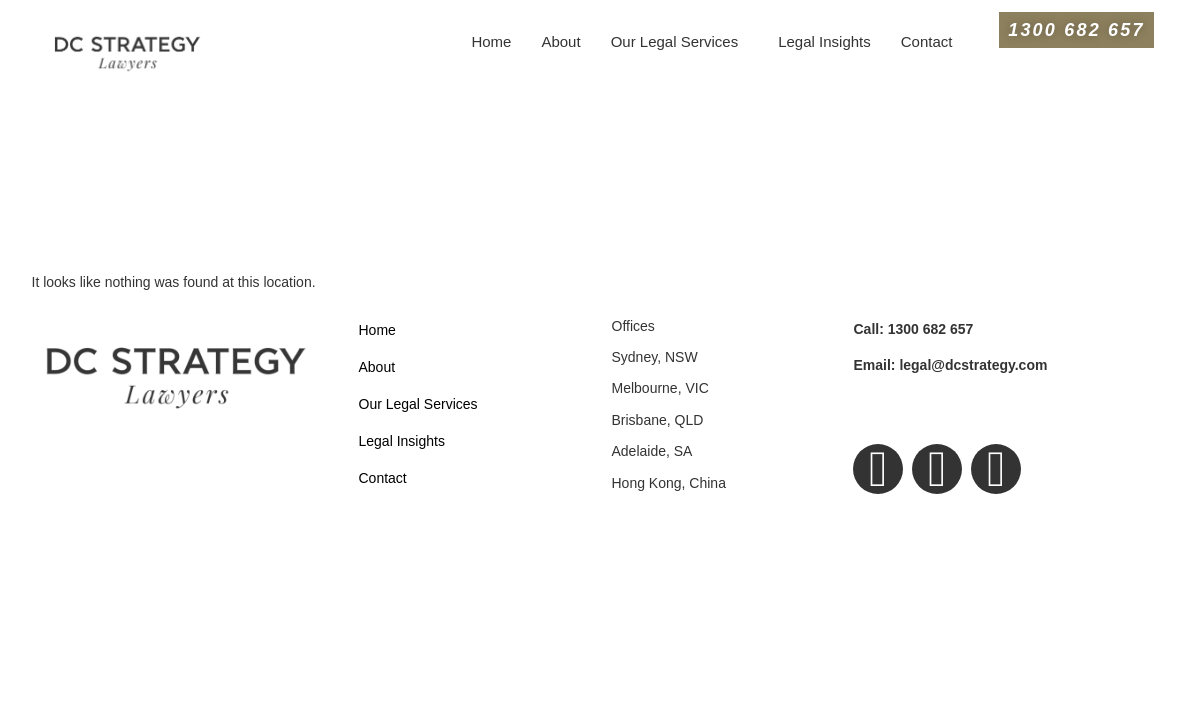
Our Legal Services (675, 41)
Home (491, 41)
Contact (927, 41)
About (560, 41)
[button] (680, 41)
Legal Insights (824, 41)
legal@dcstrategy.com (950, 365)
